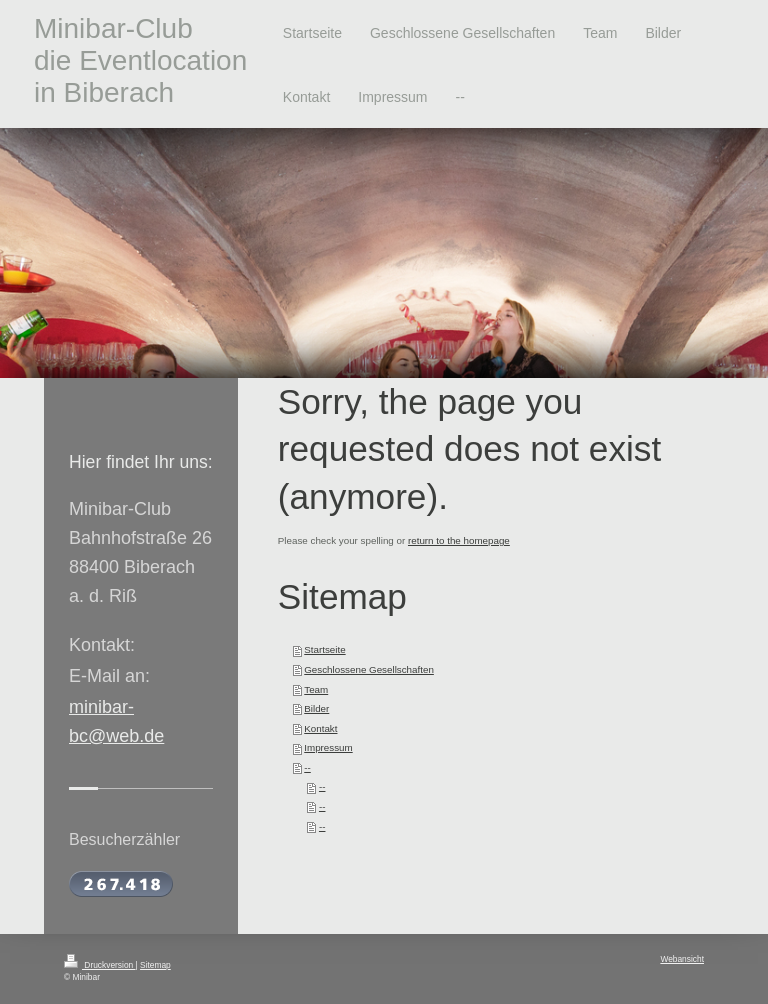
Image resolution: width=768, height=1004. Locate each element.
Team (316, 689)
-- (307, 767)
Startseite (324, 649)
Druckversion (100, 965)
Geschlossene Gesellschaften (369, 669)
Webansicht (682, 959)
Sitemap (155, 965)
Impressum (328, 747)
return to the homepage (459, 540)
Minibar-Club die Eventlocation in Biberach (140, 60)
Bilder (316, 708)
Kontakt (320, 728)
